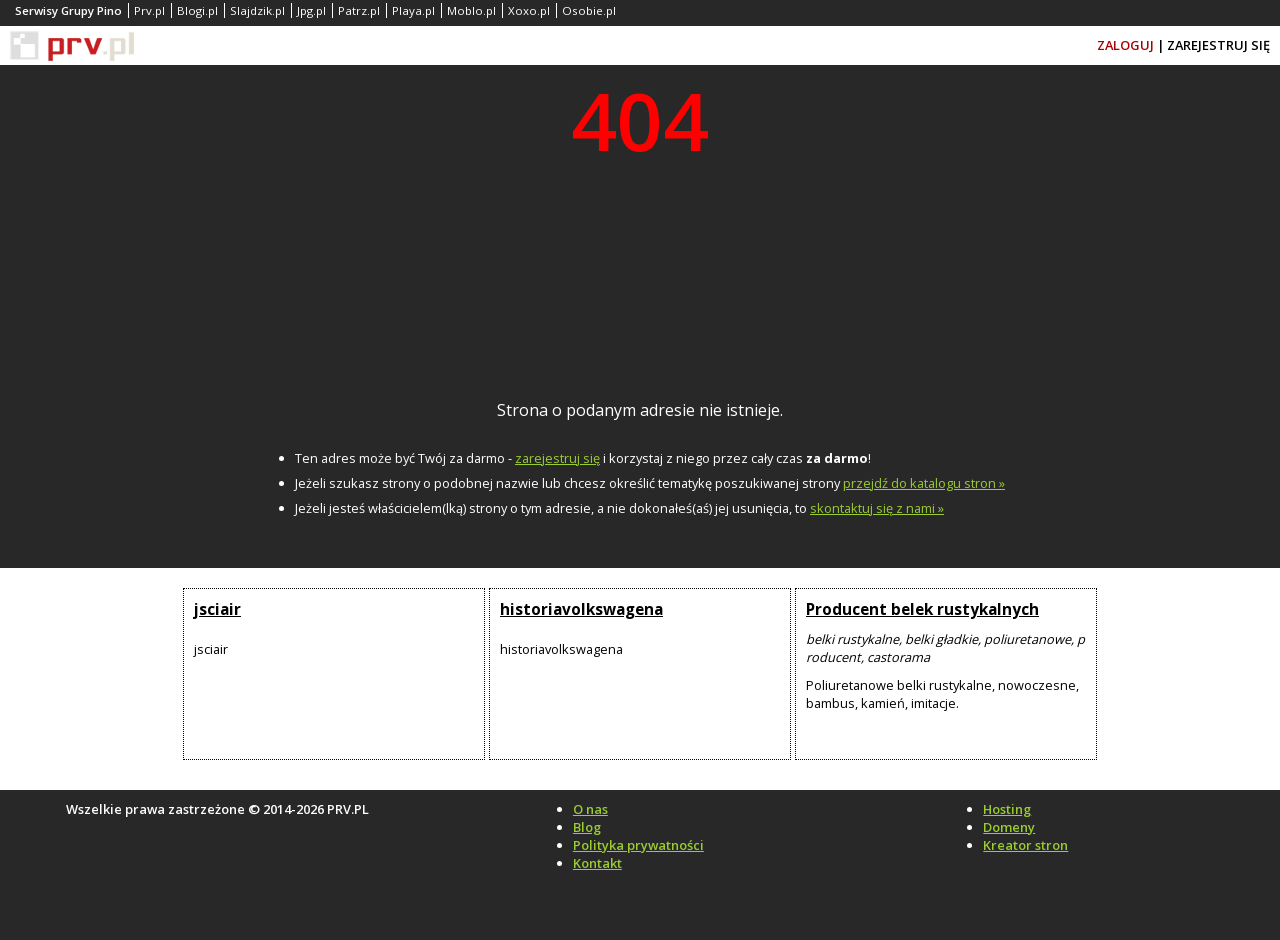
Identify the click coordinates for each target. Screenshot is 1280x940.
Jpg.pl (311, 10)
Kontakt (597, 863)
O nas (590, 809)
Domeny (1009, 827)
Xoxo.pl (529, 10)
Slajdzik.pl (257, 10)
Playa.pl (413, 10)
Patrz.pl (359, 10)
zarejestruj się (557, 458)
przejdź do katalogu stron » (924, 483)
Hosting (1007, 809)
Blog (587, 827)
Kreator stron (1025, 845)
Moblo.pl (471, 10)
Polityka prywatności (638, 845)
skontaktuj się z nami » (877, 508)
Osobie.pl (589, 10)
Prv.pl (149, 10)
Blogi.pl (197, 10)
